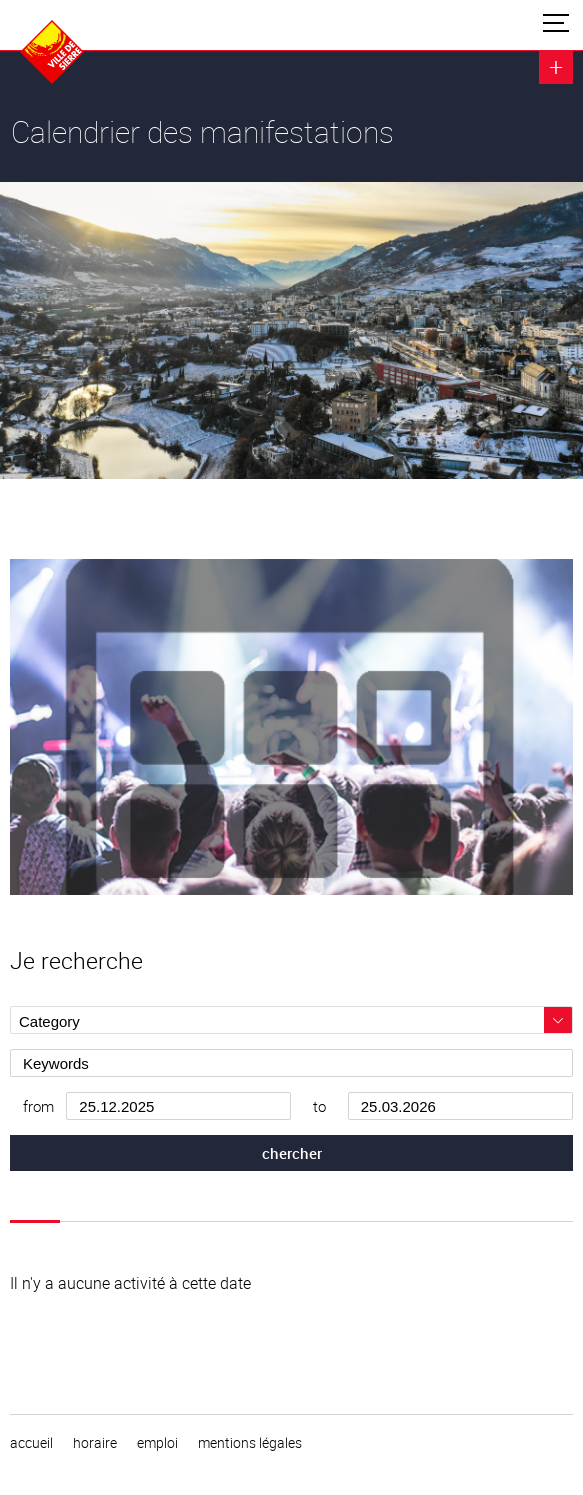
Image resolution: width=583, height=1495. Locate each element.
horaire (95, 1443)
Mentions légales (250, 1443)
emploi (157, 1443)
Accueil (31, 1443)
